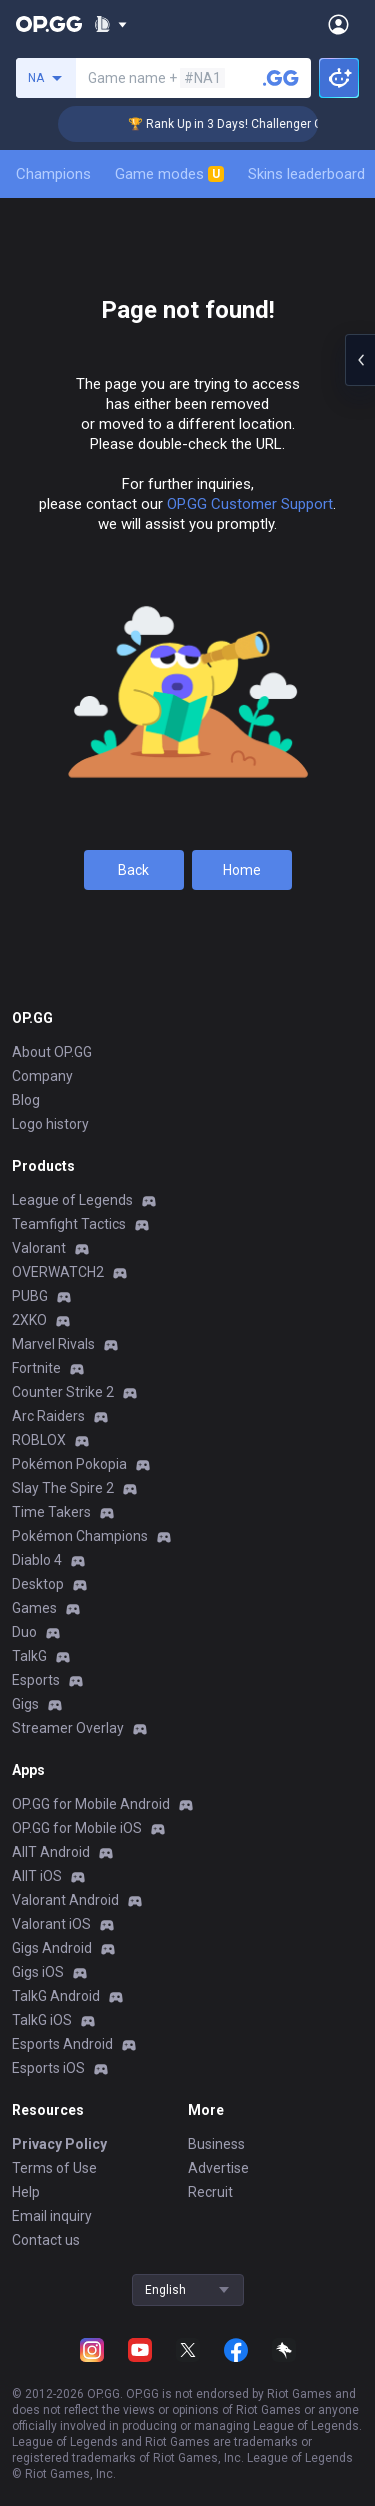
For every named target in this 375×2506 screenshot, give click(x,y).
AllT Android (51, 1852)
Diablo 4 (37, 1560)
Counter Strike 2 (63, 1392)
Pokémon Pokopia (69, 1464)
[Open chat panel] (360, 360)
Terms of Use (54, 2168)
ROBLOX (39, 1440)
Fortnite (36, 1368)
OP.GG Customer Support (250, 504)
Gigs (25, 1704)
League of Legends (72, 1200)
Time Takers (51, 1512)
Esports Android (62, 2044)
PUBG (30, 1296)
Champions (53, 174)
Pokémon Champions (80, 1536)
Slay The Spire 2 (63, 1488)
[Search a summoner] (281, 78)
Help (26, 2192)
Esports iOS (48, 2068)
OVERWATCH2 (58, 1272)
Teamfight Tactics (69, 1224)
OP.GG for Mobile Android (91, 1804)
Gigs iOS (38, 1972)
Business (216, 2144)
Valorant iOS (51, 1924)
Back (133, 870)
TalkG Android (56, 1996)
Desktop (38, 1584)
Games (34, 1608)
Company (42, 1076)
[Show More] (110, 24)
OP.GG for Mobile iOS (77, 1828)
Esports (36, 1680)
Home (242, 870)
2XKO (29, 1320)
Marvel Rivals (53, 1344)
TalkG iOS (42, 2020)
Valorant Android (65, 1900)
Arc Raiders (48, 1416)
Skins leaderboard (306, 174)
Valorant (39, 1248)
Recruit (210, 2192)
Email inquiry (52, 2216)
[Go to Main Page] (49, 24)
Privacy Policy (59, 2144)
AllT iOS (37, 1876)
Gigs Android (52, 1948)
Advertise (218, 2168)
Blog (26, 1100)
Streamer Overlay (68, 1728)
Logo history (50, 1124)
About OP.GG (52, 1052)
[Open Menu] (338, 24)
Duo (24, 1632)
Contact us (46, 2240)
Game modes (169, 174)
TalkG (29, 1656)
